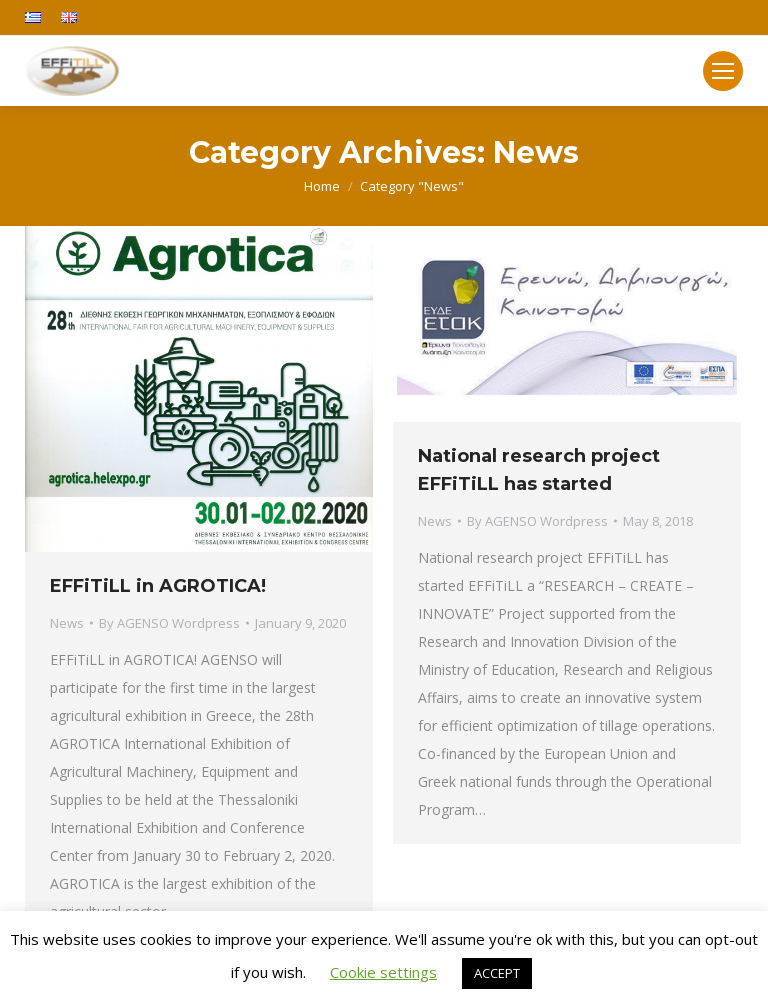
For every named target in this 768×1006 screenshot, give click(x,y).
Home (322, 186)
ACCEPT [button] (497, 973)
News (67, 623)
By (169, 623)
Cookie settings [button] (383, 972)
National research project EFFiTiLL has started (539, 470)
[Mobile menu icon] (723, 71)
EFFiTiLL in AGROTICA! (158, 586)
